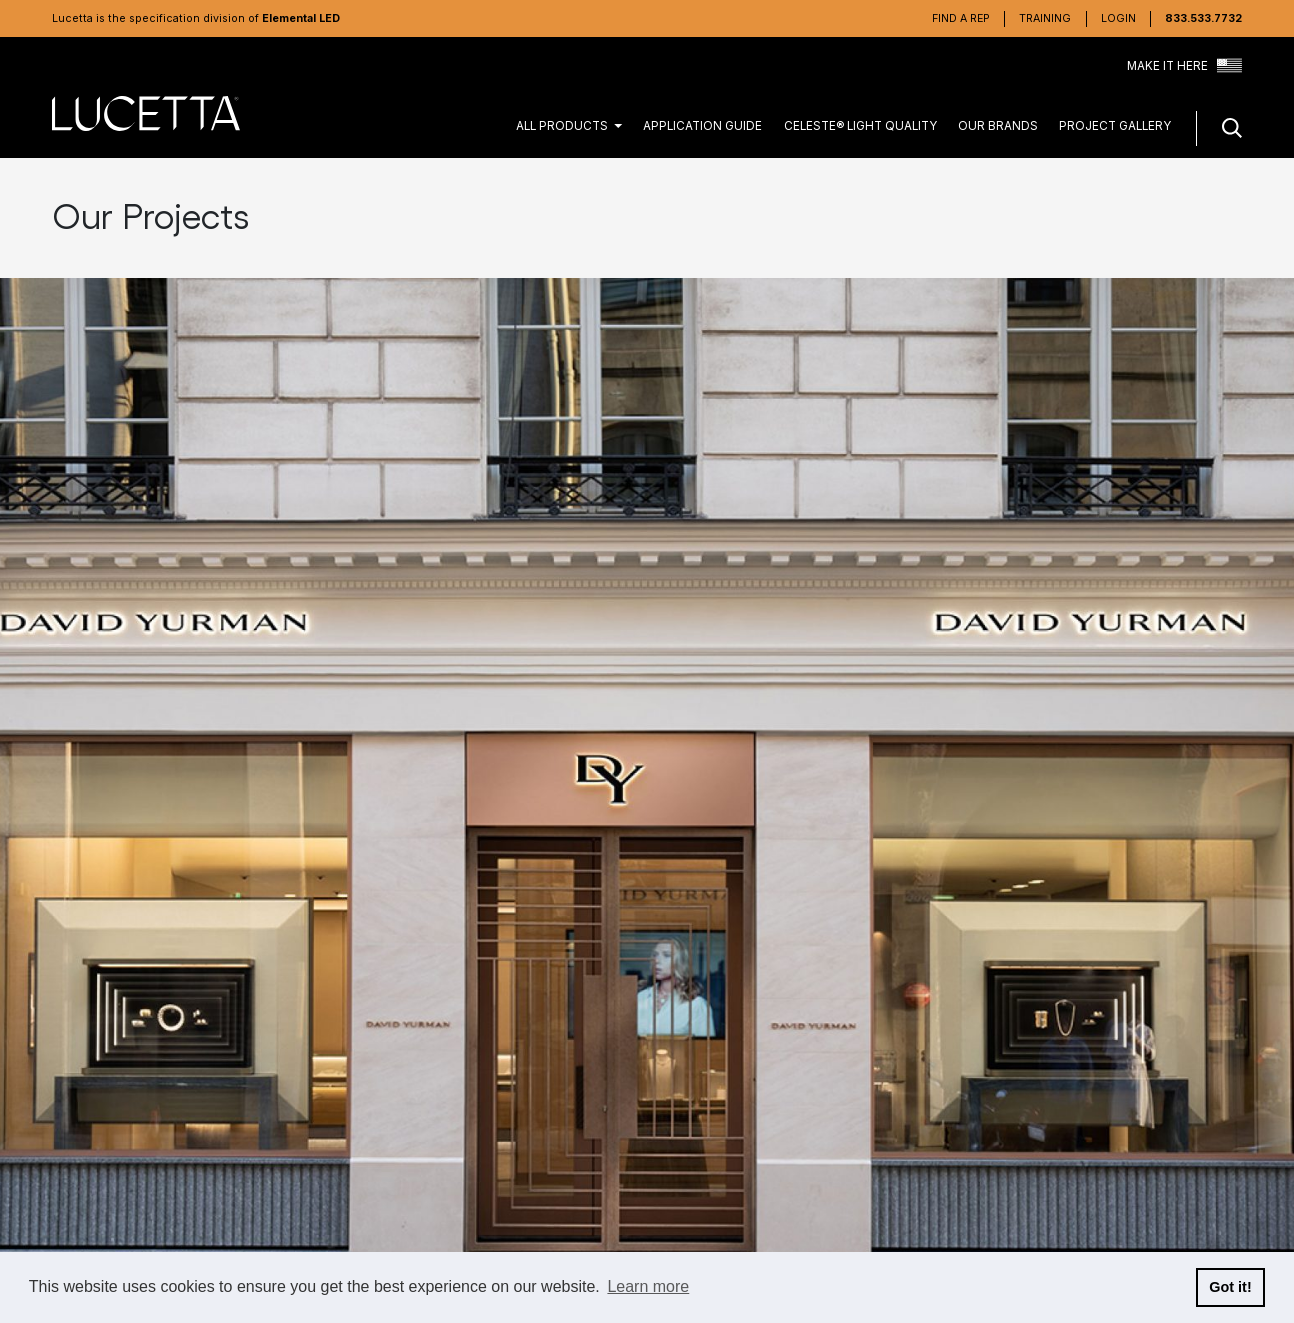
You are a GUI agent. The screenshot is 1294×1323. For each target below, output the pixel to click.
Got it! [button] (1230, 1287)
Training (1045, 18)
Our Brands (998, 126)
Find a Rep (961, 18)
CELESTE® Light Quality (860, 126)
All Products (562, 126)
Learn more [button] (648, 1286)
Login (1118, 18)
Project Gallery (1115, 126)
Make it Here (1184, 67)
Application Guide (702, 126)
